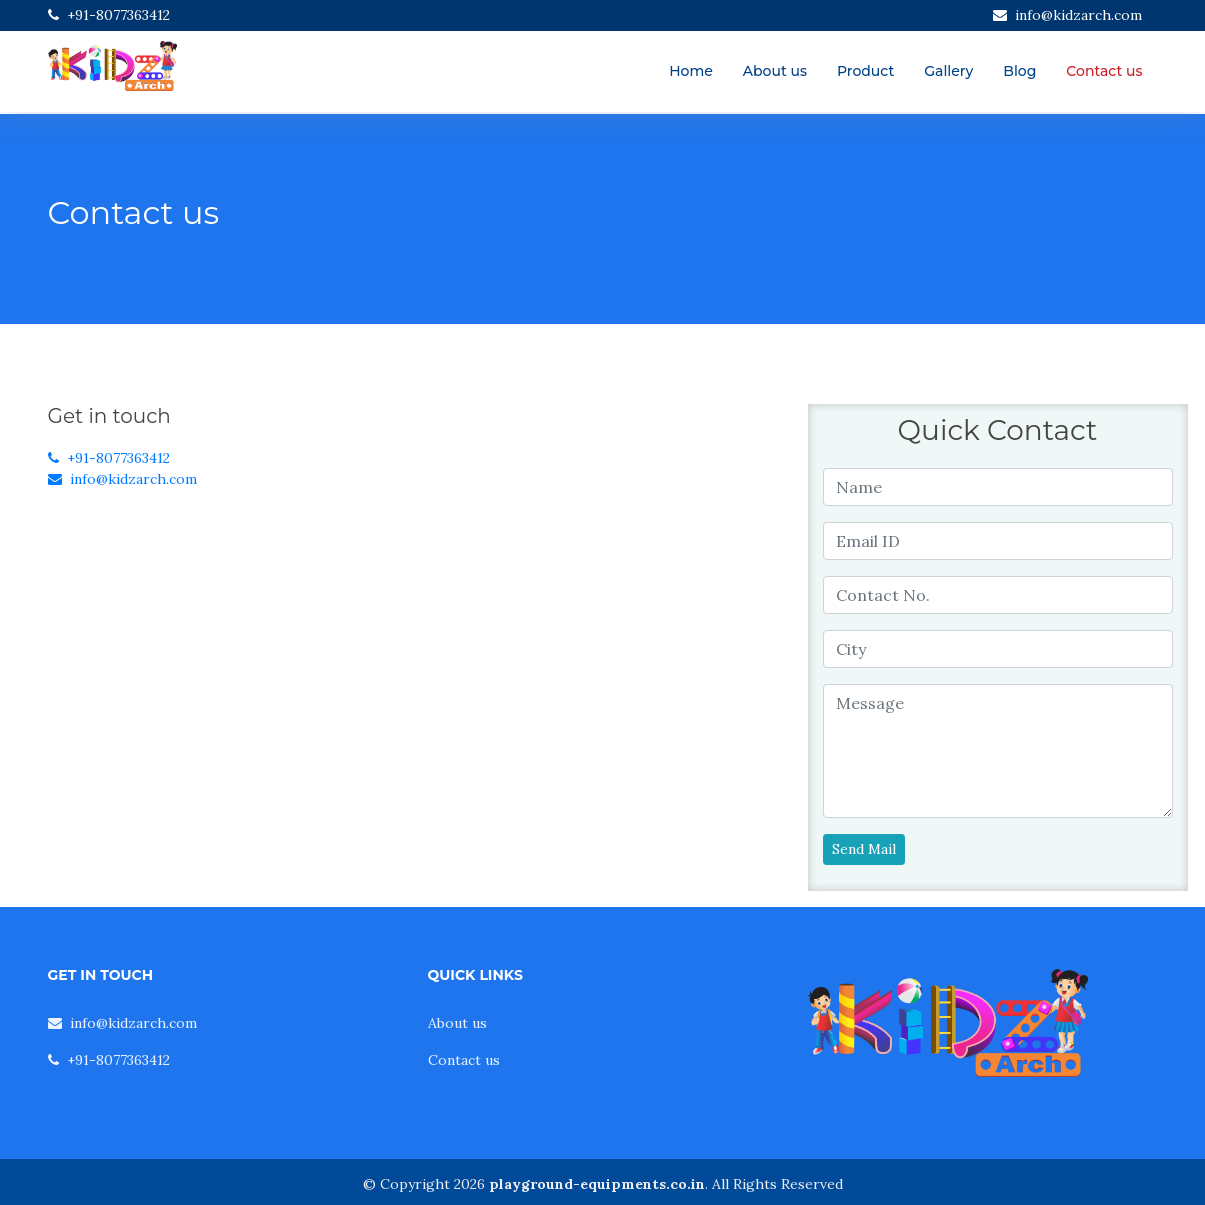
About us (775, 71)
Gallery (948, 71)
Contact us (1104, 71)
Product (865, 71)
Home (691, 71)
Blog (1019, 71)
